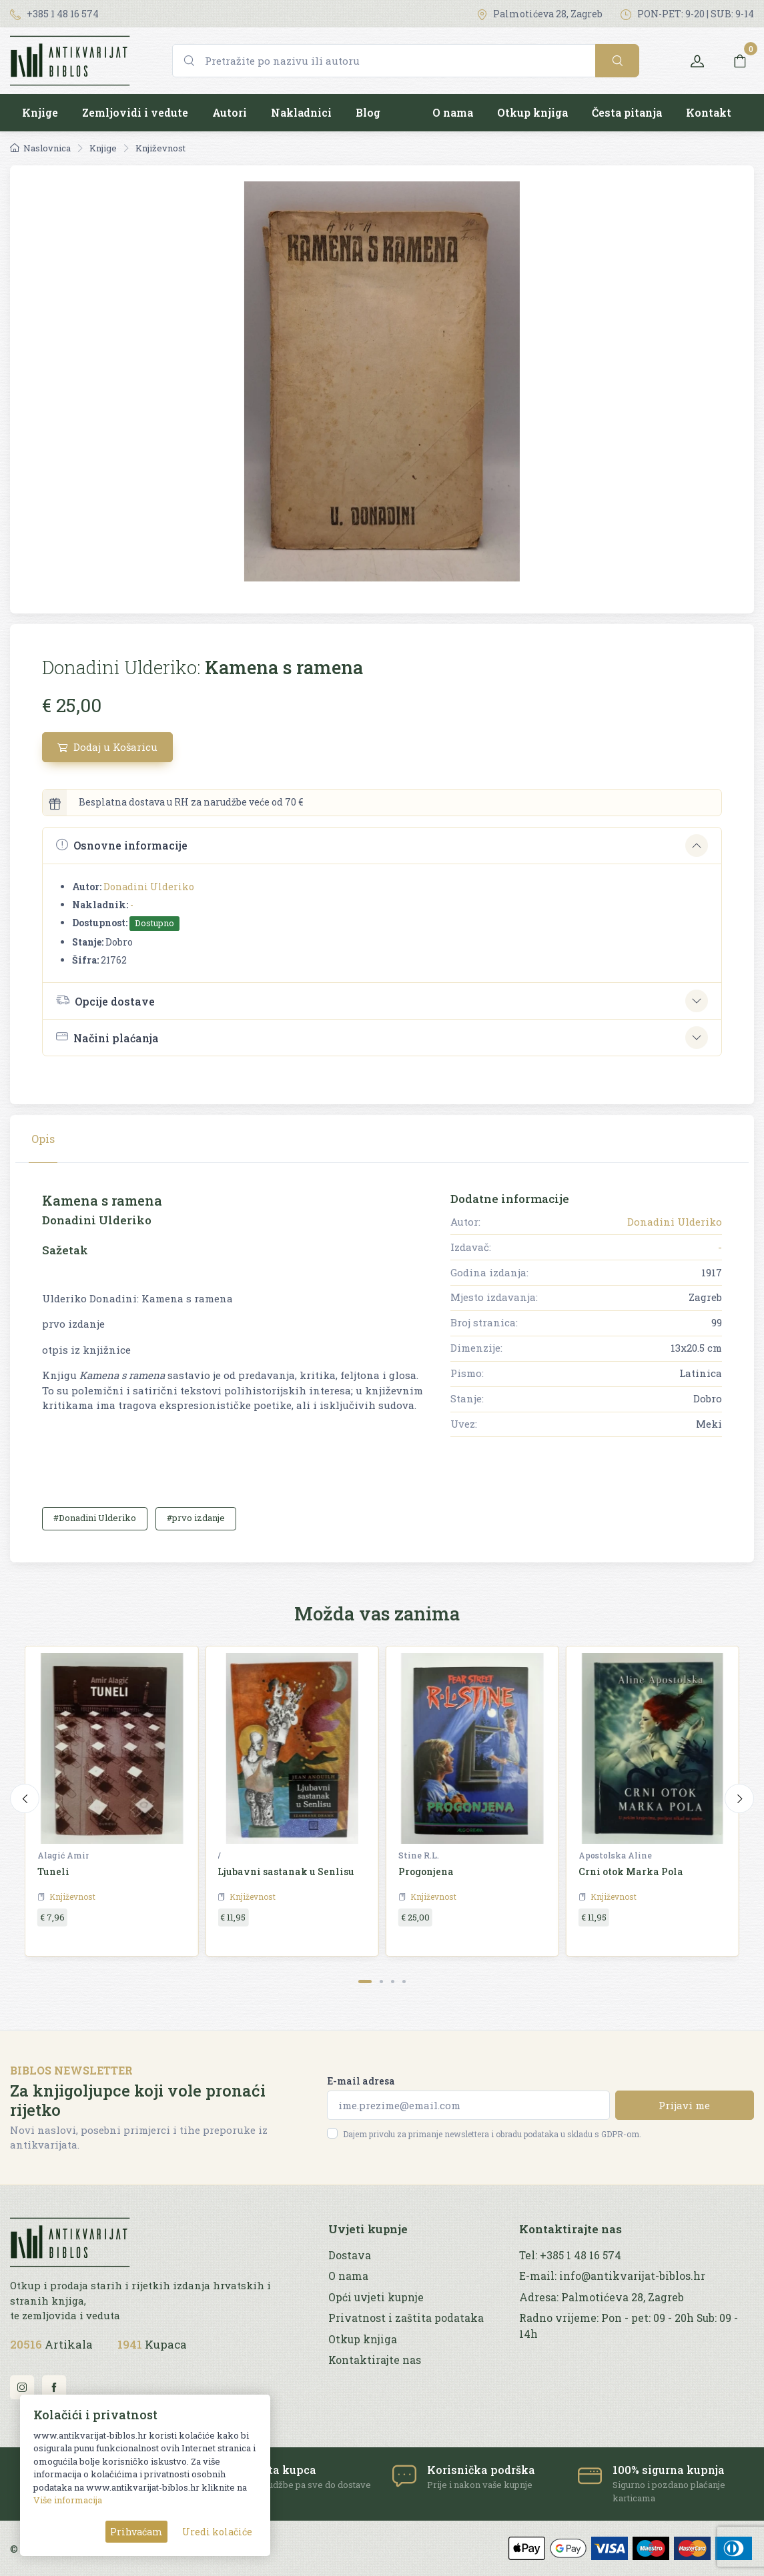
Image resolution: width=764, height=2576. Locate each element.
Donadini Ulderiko (148, 886)
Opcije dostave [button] (105, 1000)
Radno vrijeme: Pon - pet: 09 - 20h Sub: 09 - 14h (628, 2325)
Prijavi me (684, 2105)
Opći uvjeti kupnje (376, 2297)
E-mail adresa (361, 2081)
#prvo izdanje (196, 1518)
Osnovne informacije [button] (121, 845)
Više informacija (67, 2500)
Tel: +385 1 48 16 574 (570, 2255)
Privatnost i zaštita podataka (406, 2318)
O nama (452, 112)
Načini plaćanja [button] (107, 1037)
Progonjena (426, 1871)
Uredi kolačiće (217, 2531)
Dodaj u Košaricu (107, 747)
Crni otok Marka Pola (631, 1871)
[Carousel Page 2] (381, 1981)
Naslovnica (40, 148)
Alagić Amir (63, 1855)
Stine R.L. (418, 1855)
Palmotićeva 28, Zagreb (539, 13)
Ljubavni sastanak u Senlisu (286, 1871)
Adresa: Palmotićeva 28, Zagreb (601, 2297)
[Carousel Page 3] (392, 1981)
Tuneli (53, 1871)
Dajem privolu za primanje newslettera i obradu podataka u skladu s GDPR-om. (492, 2134)
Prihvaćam (136, 2531)
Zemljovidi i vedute (135, 112)
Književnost (160, 148)
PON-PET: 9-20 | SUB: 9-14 (687, 13)
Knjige (40, 112)
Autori (229, 112)
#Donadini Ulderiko (94, 1518)
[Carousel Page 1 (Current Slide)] (365, 1981)
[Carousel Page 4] (404, 1981)
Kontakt (708, 112)
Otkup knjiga (532, 112)
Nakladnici (301, 112)
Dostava (349, 2255)
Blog (368, 112)
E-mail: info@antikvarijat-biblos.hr (612, 2276)
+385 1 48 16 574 (54, 13)
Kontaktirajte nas (374, 2360)
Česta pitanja (627, 112)
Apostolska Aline (615, 1855)
